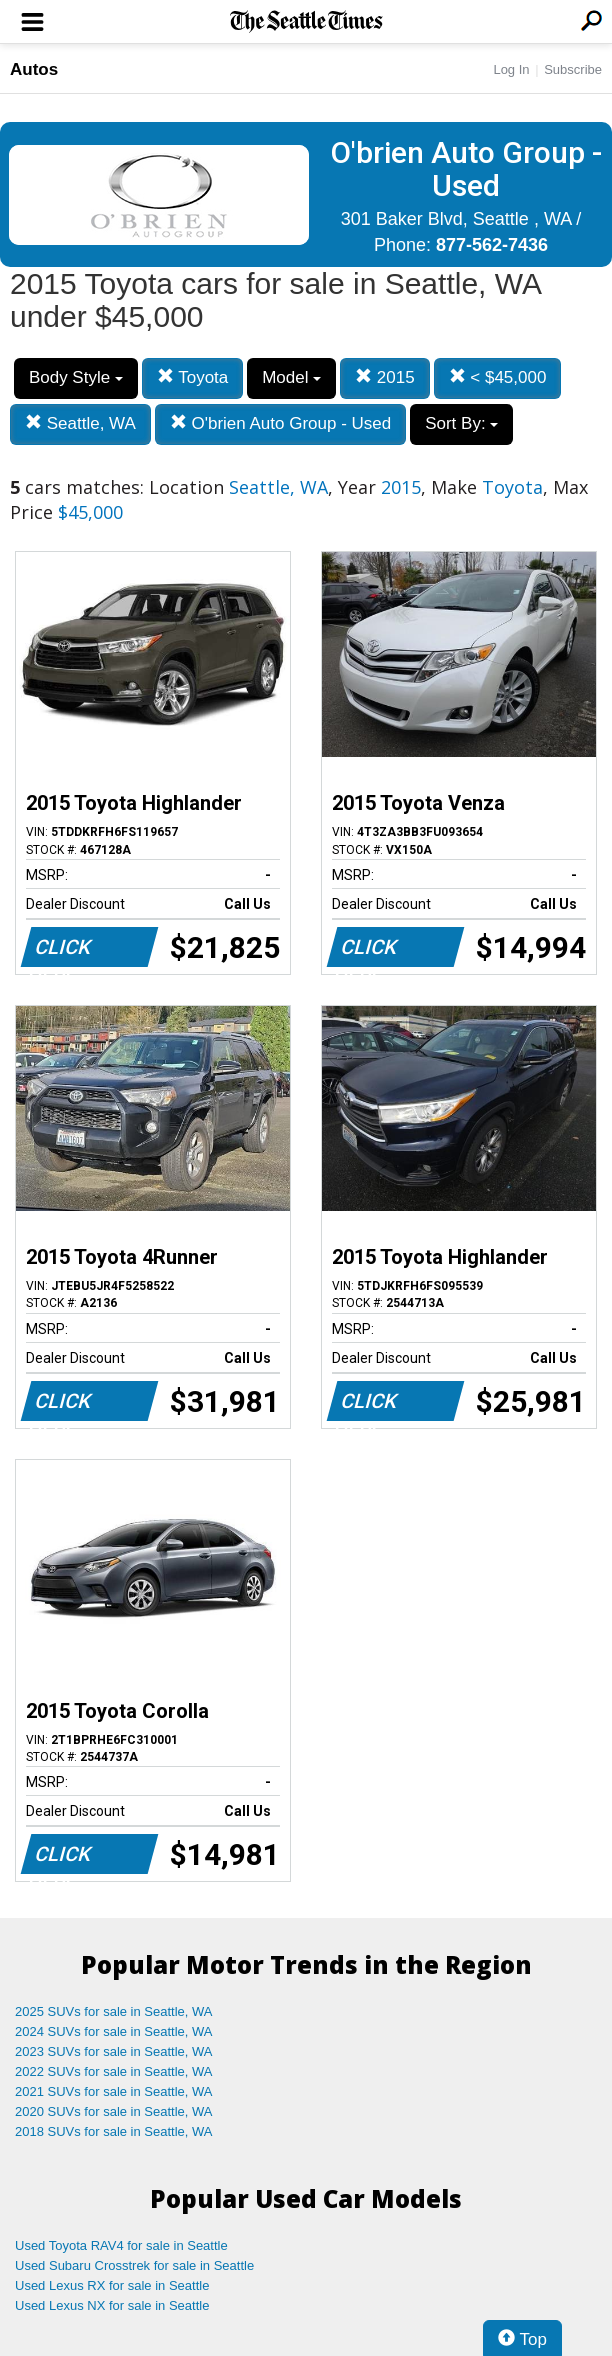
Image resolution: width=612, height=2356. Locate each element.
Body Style (76, 377)
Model (291, 377)
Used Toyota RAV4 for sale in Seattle (121, 2245)
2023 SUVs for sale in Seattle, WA (114, 2051)
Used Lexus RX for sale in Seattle (112, 2285)
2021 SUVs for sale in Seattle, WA (114, 2091)
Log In (511, 69)
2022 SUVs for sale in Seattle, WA (114, 2071)
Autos (34, 69)
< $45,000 (498, 377)
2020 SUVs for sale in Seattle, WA (114, 2111)
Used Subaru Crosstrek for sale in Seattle (134, 2265)
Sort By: (461, 423)
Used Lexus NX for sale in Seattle (112, 2305)
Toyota (193, 377)
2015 (385, 377)
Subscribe (573, 69)
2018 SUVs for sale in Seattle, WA (114, 2131)
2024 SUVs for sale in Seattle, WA (114, 2031)
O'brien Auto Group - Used (281, 423)
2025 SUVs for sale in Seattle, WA (114, 2011)
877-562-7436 (492, 245)
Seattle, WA (80, 423)
